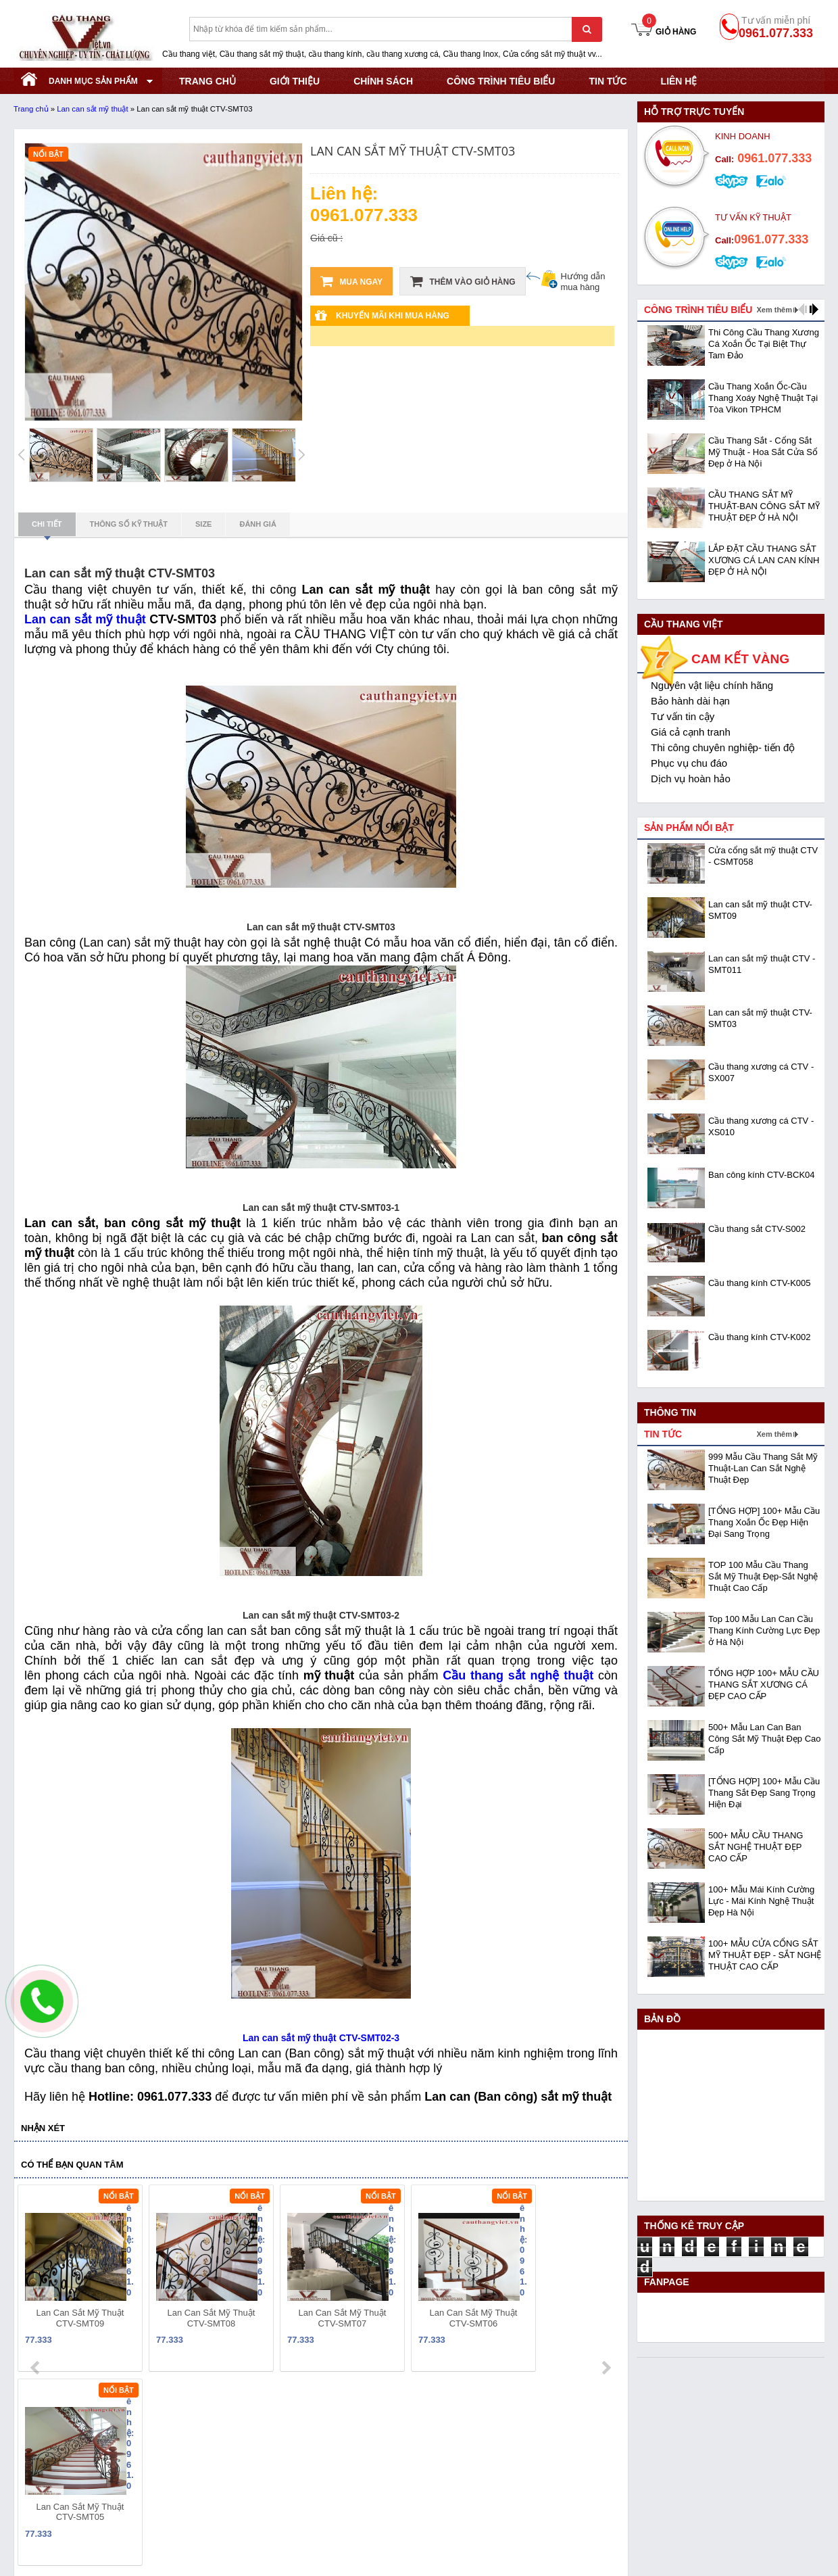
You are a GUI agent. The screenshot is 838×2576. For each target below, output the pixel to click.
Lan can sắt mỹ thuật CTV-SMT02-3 (321, 2037)
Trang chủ (31, 109)
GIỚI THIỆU (295, 81)
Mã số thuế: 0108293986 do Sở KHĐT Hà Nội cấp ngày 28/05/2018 (159, 2436)
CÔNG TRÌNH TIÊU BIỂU (501, 81)
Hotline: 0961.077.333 (60, 2469)
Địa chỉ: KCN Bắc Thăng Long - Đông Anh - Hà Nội (121, 2453)
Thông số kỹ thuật (129, 524)
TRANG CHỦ (207, 81)
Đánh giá (257, 524)
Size (203, 524)
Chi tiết (47, 528)
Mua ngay (351, 281)
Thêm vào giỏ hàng (462, 281)
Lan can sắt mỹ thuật (92, 109)
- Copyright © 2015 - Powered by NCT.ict (701, 2538)
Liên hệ (679, 81)
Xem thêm (774, 310)
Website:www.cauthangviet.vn (76, 2503)
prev (36, 2281)
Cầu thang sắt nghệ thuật (518, 1675)
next (606, 2281)
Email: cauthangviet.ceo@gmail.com (90, 2486)
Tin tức (607, 81)
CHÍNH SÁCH (383, 81)
